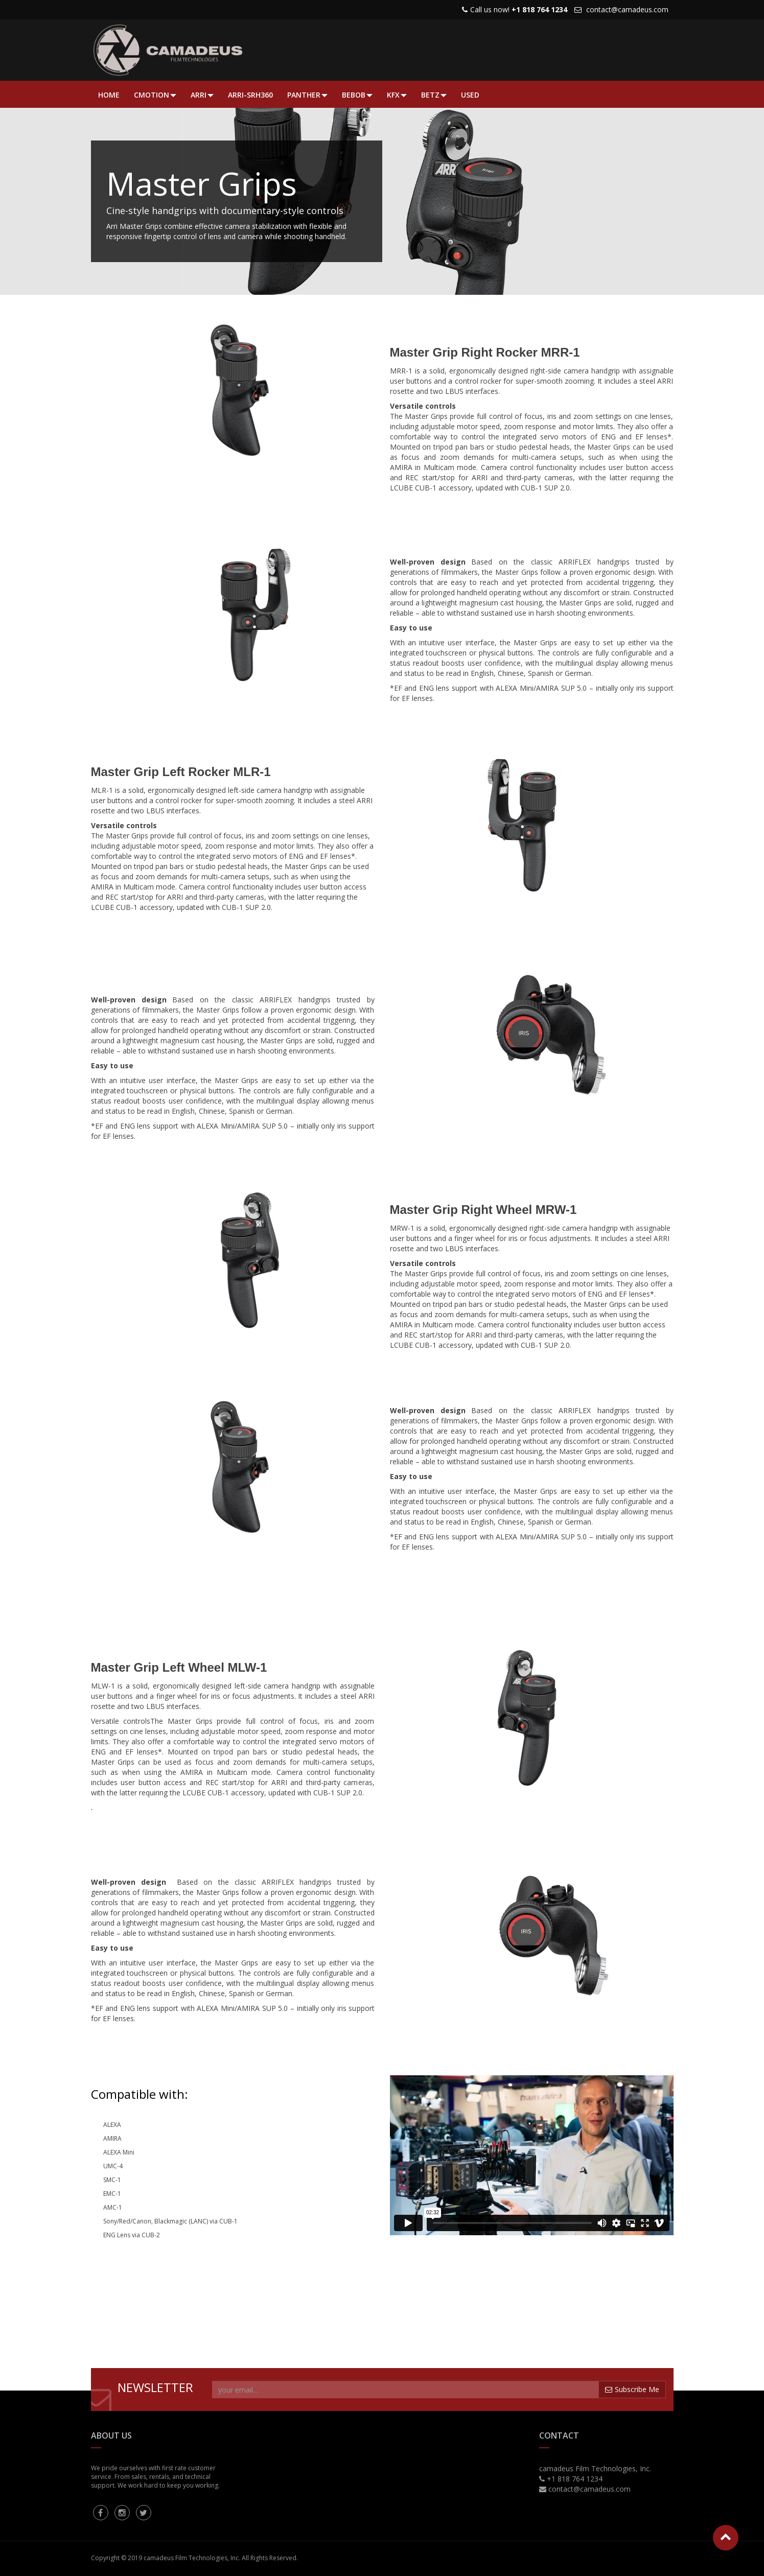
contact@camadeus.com (627, 9)
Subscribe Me (632, 2389)
